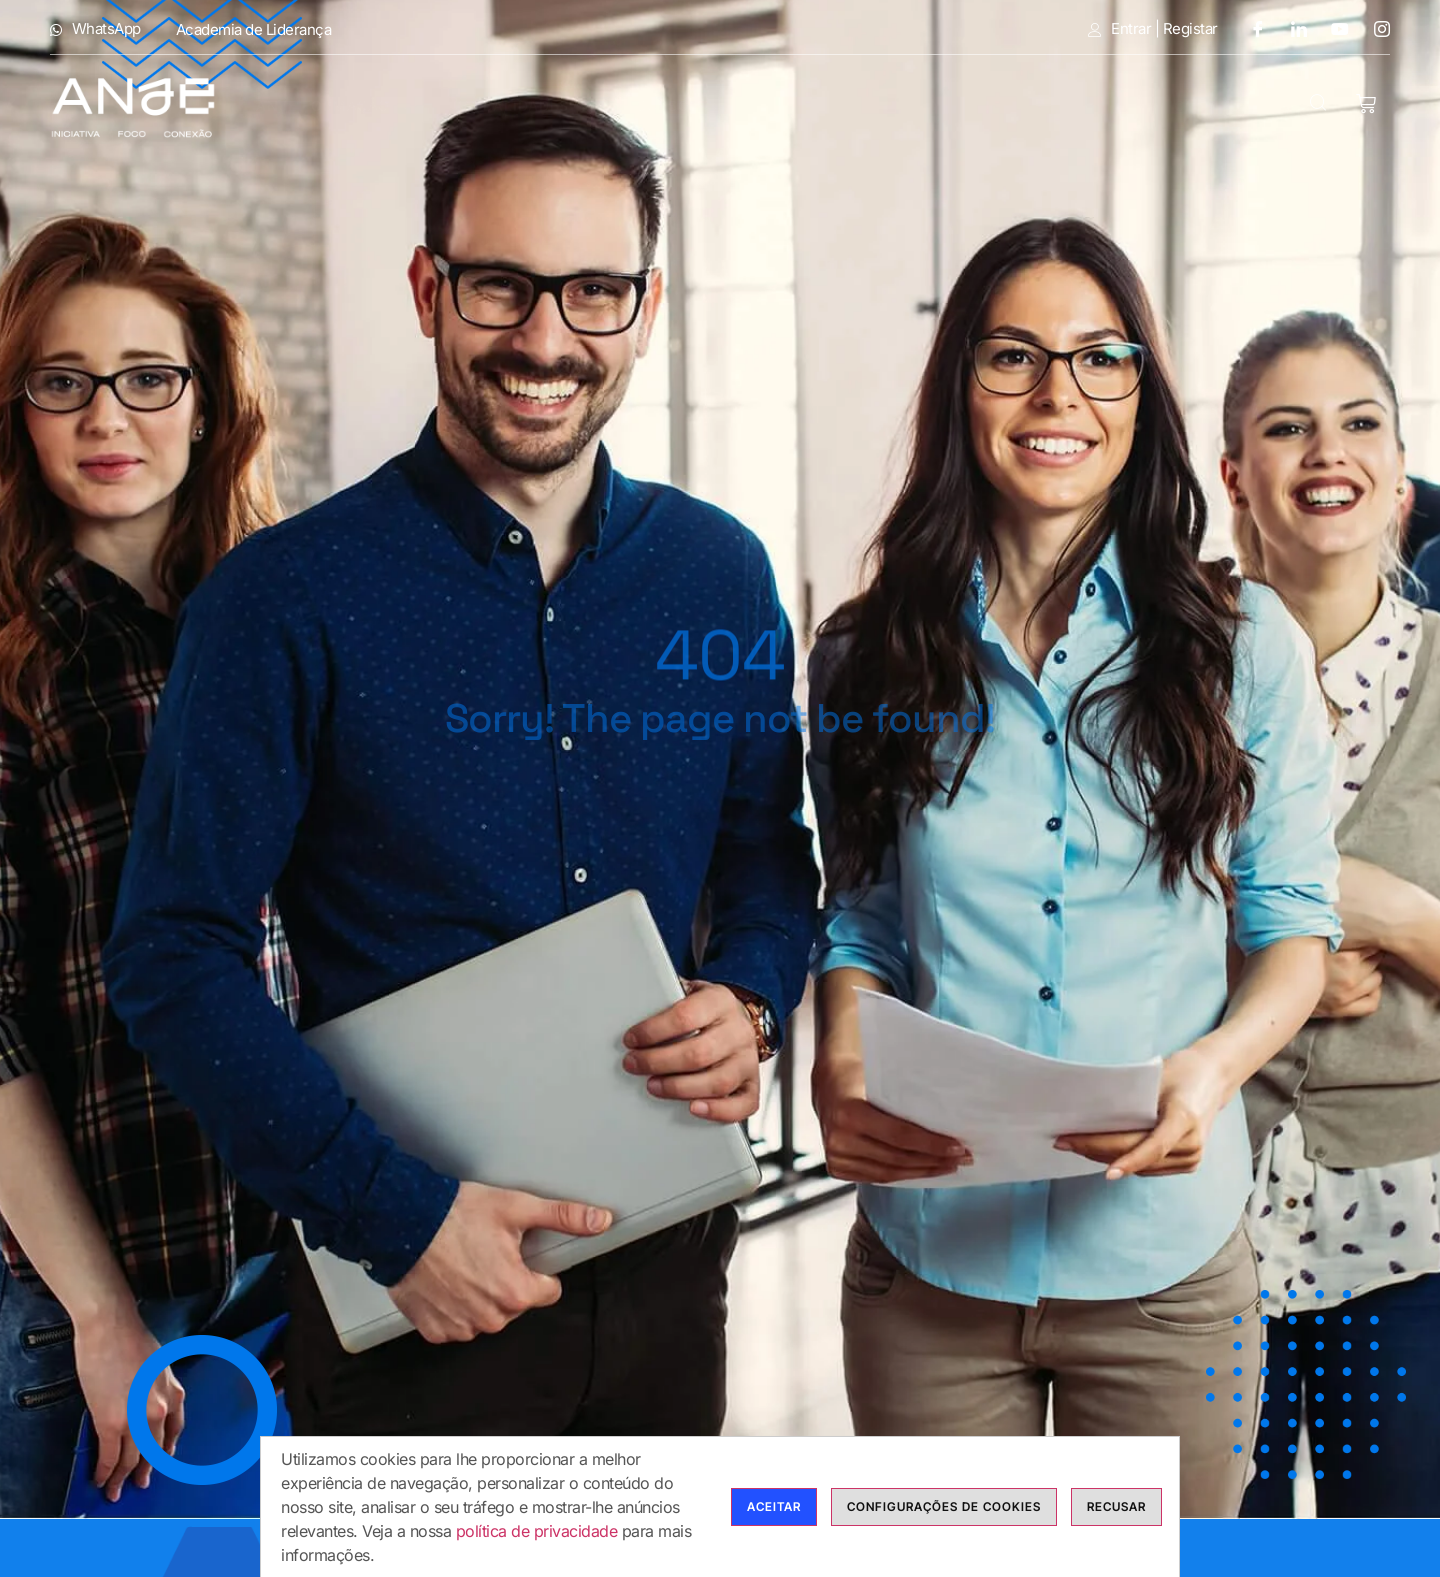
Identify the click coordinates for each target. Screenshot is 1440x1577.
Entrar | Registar (1153, 29)
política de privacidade (537, 1531)
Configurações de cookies (944, 1506)
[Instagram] (1375, 28)
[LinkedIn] (1292, 28)
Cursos (681, 105)
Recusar (1116, 1506)
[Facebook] (1250, 28)
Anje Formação (336, 105)
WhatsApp (95, 29)
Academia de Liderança (254, 29)
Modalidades (526, 105)
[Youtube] (1333, 28)
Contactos (1222, 105)
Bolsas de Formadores (880, 105)
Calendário (1084, 105)
